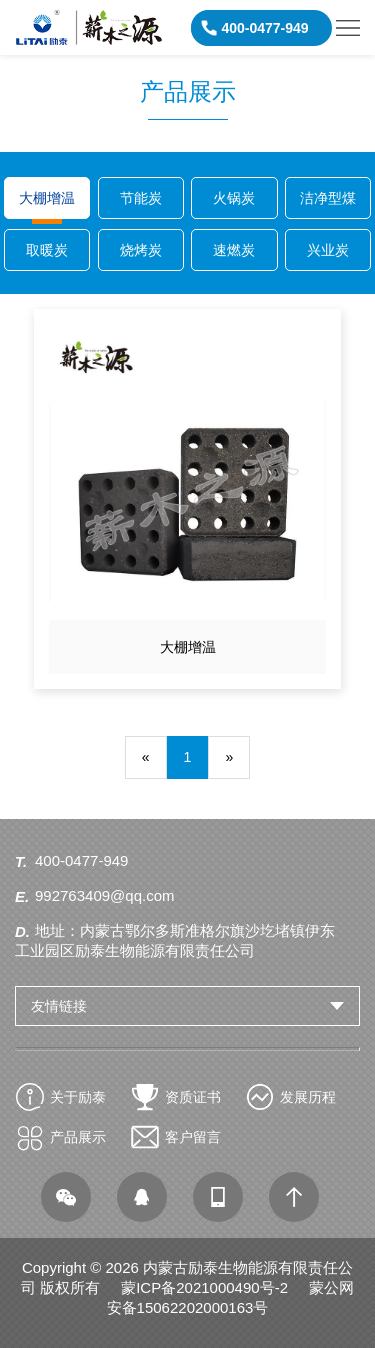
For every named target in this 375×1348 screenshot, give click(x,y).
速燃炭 (234, 250)
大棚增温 (47, 198)
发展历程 (308, 1097)
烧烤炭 (141, 250)
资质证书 (193, 1097)
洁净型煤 (328, 198)
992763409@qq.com (105, 895)
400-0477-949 (81, 860)
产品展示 (78, 1137)
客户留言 (193, 1137)
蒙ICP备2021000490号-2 (204, 1287)
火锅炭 (234, 198)
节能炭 (141, 198)
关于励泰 (78, 1097)
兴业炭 (328, 250)
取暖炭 (47, 250)
